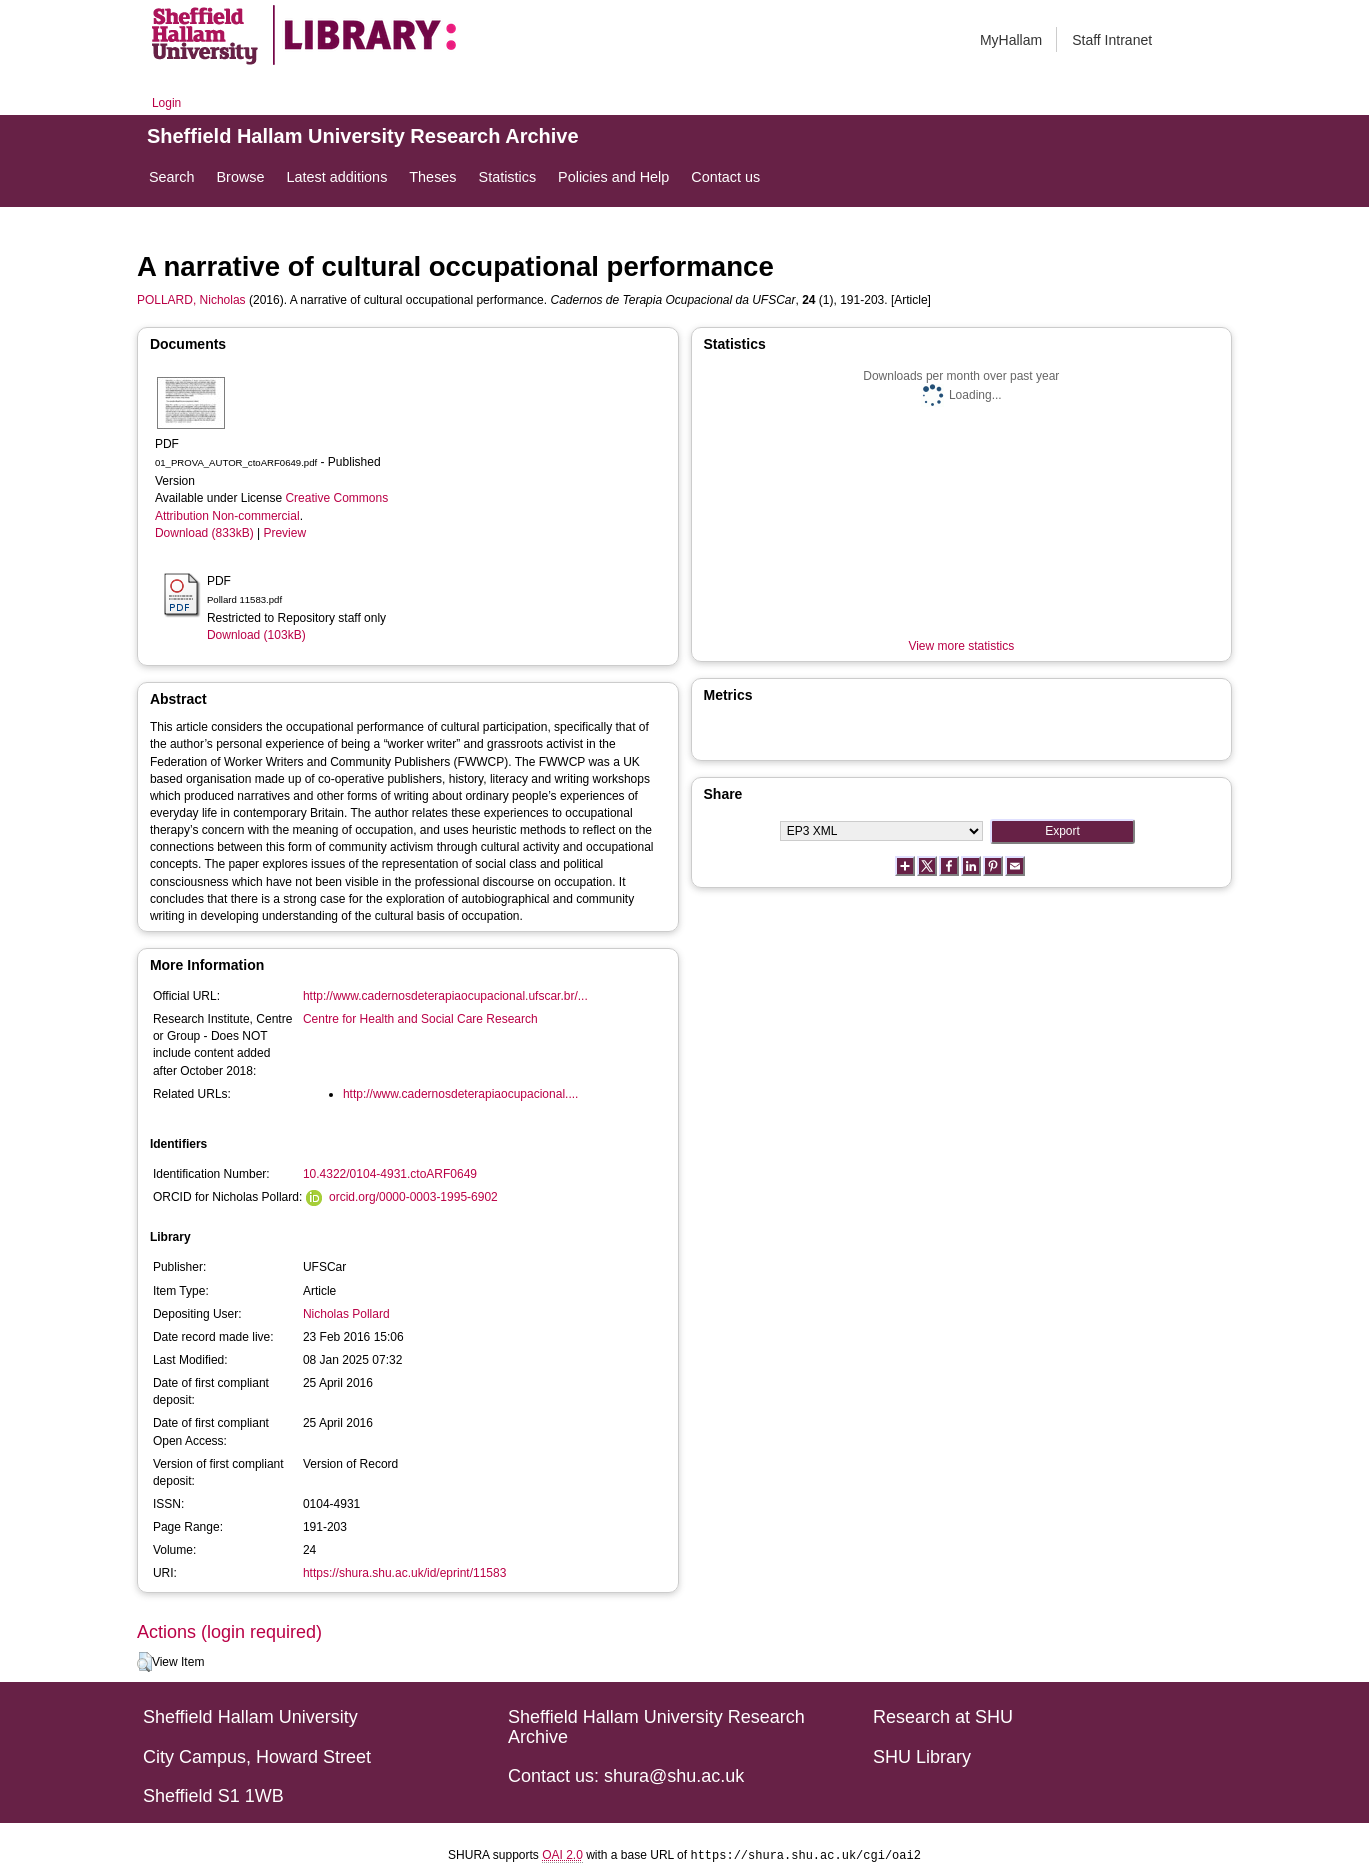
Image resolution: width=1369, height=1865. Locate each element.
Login (166, 103)
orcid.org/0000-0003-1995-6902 (413, 1197)
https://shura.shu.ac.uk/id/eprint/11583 (404, 1573)
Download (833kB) (204, 533)
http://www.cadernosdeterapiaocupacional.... (460, 1094)
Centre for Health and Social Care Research (420, 1019)
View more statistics (961, 646)
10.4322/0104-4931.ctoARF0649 (390, 1174)
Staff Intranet (1112, 40)
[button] (144, 1662)
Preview (284, 533)
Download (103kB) (256, 635)
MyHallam (1011, 40)
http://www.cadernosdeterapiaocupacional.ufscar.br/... (445, 996)
